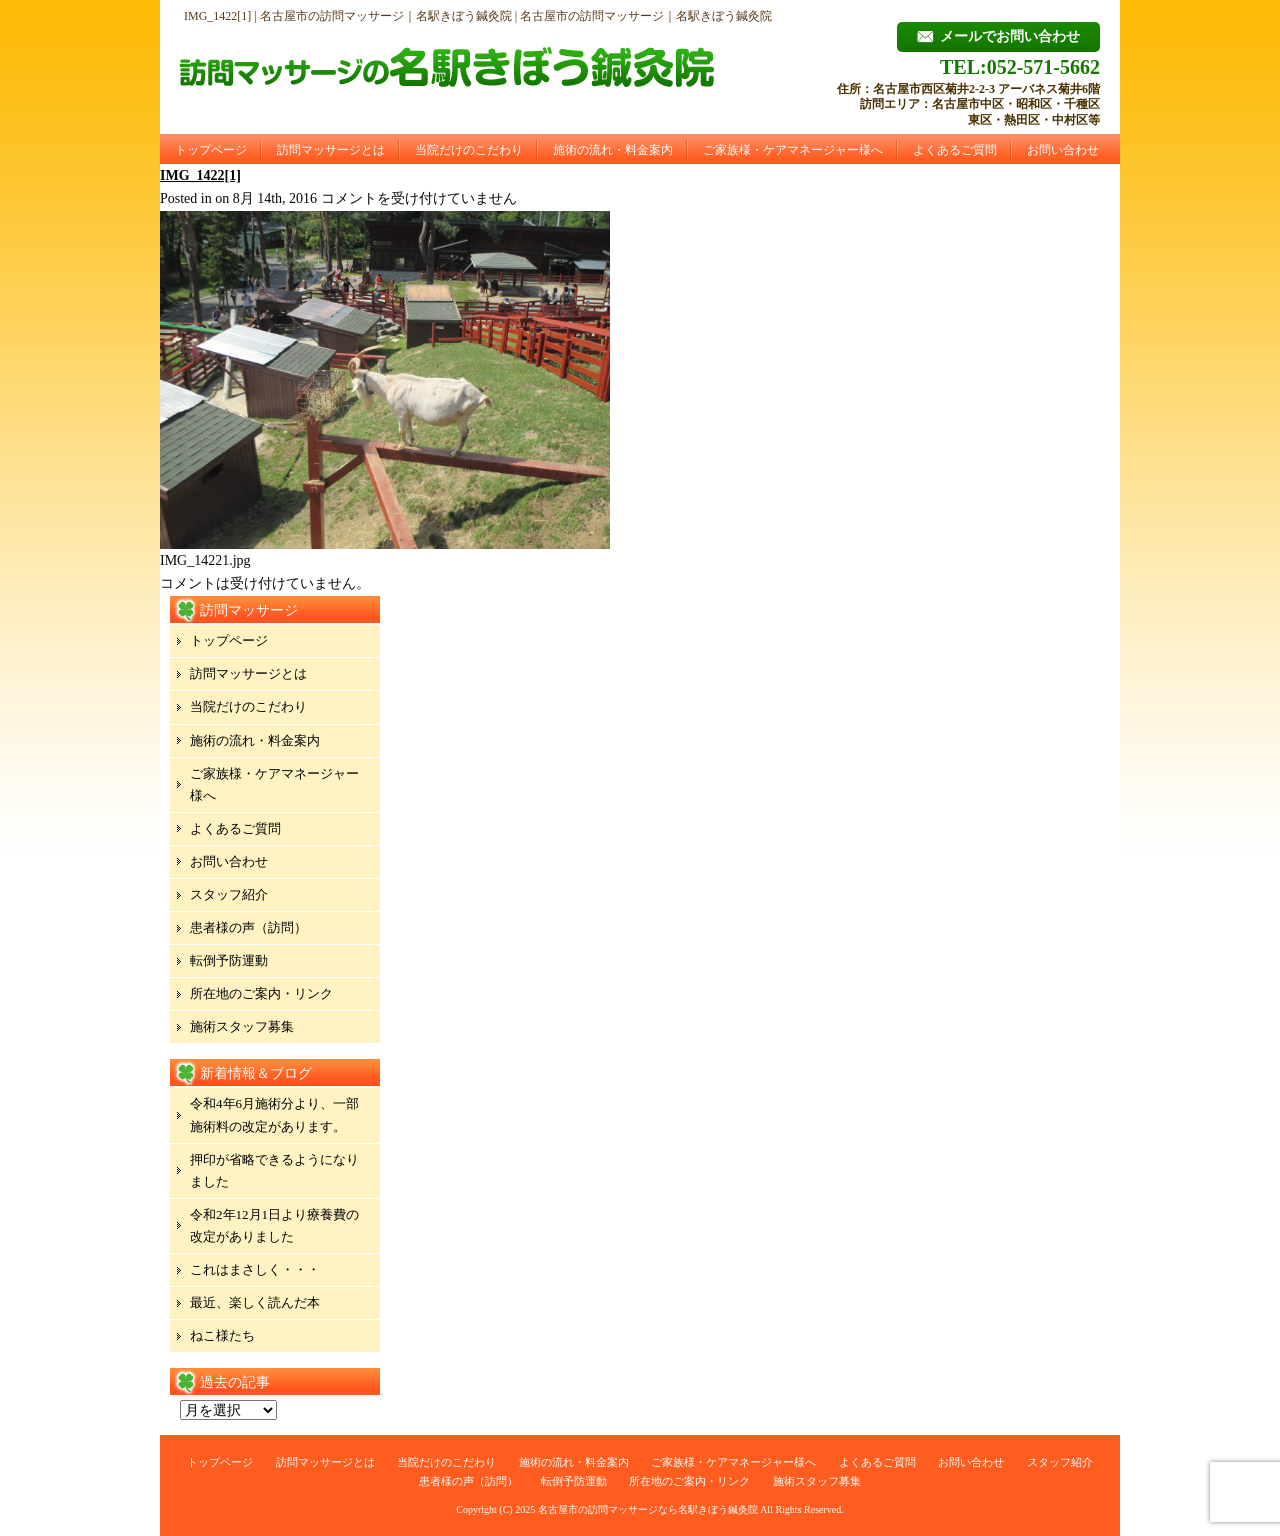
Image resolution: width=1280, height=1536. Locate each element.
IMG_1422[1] (200, 175)
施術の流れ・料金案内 (613, 150)
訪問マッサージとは (331, 150)
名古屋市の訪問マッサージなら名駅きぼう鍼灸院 (648, 1509)
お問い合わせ (1063, 150)
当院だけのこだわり (469, 150)
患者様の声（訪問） (248, 927)
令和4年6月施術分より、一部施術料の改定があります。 (274, 1114)
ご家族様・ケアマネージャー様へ (793, 150)
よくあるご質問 (955, 150)
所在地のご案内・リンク (261, 993)
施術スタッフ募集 (242, 1026)
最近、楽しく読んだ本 (255, 1302)
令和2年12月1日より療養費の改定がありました (274, 1225)
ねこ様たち (222, 1335)
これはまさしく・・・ (255, 1269)
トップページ (211, 150)
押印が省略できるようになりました (274, 1170)
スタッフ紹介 (229, 894)
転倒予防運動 (229, 960)
